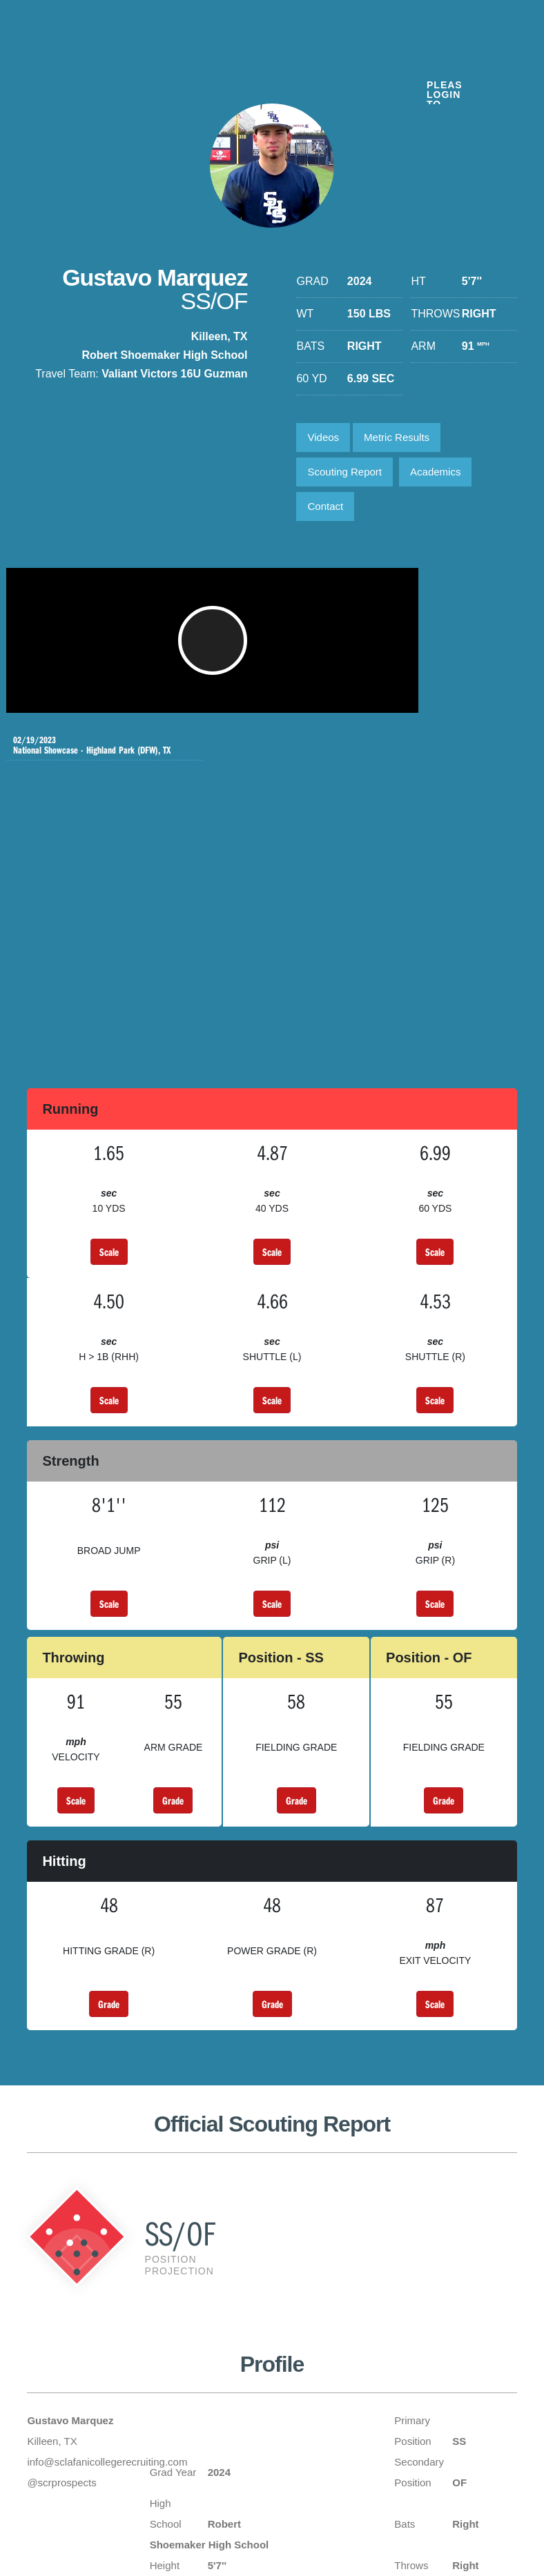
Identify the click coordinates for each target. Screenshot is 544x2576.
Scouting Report (344, 472)
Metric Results (396, 437)
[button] (178, 647)
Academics (435, 472)
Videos (323, 437)
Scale (109, 1107)
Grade (173, 1655)
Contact (325, 506)
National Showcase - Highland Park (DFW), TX (424, 606)
